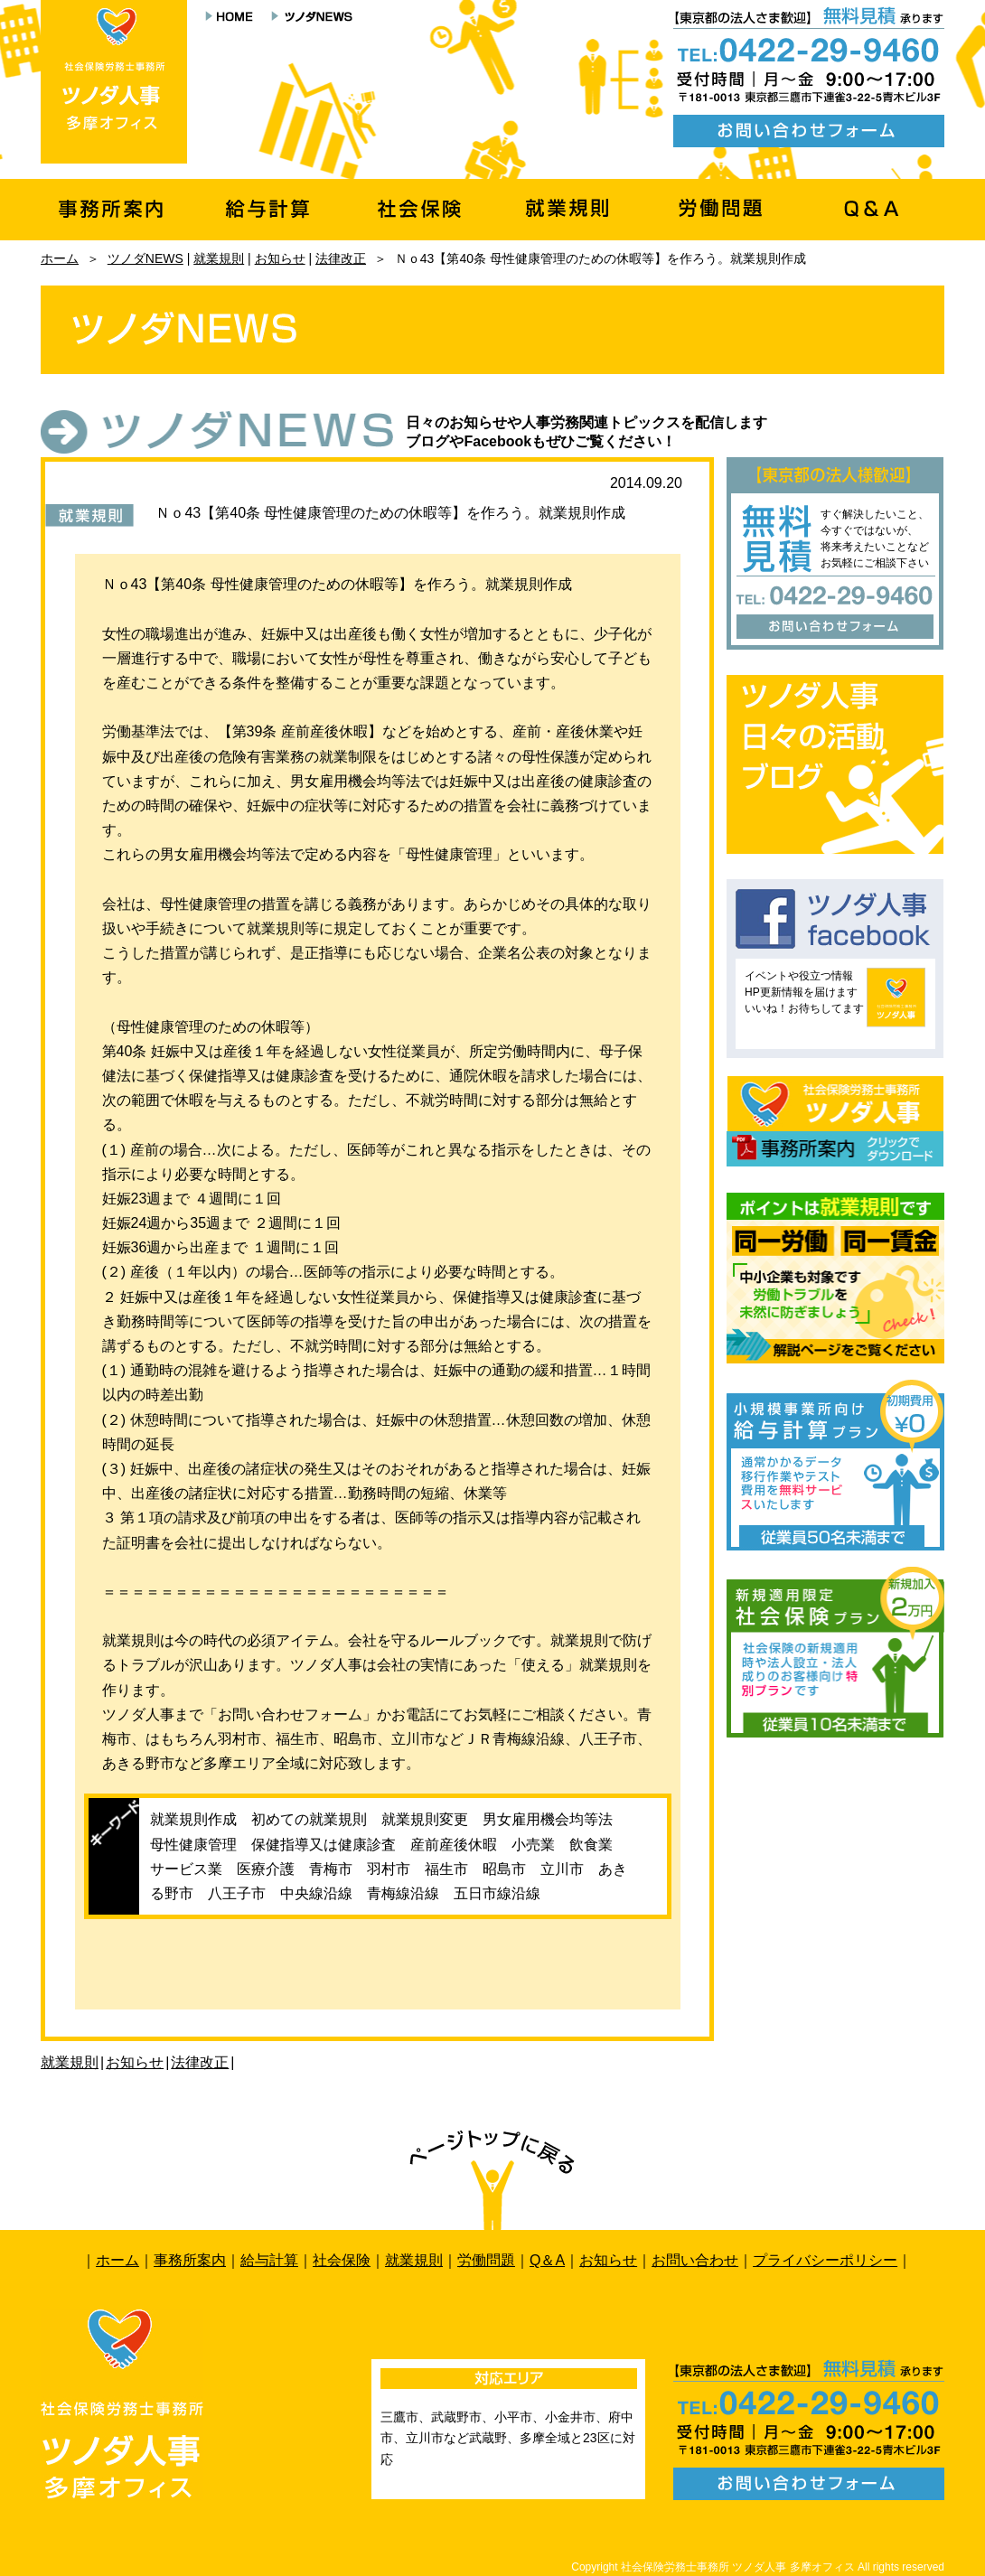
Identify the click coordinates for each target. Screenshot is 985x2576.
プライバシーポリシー (825, 2260)
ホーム (60, 258)
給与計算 (269, 2260)
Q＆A (547, 2260)
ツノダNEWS (145, 258)
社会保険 (342, 2260)
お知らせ (280, 258)
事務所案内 (190, 2260)
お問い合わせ (695, 2260)
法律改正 (340, 258)
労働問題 (486, 2260)
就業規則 (218, 258)
